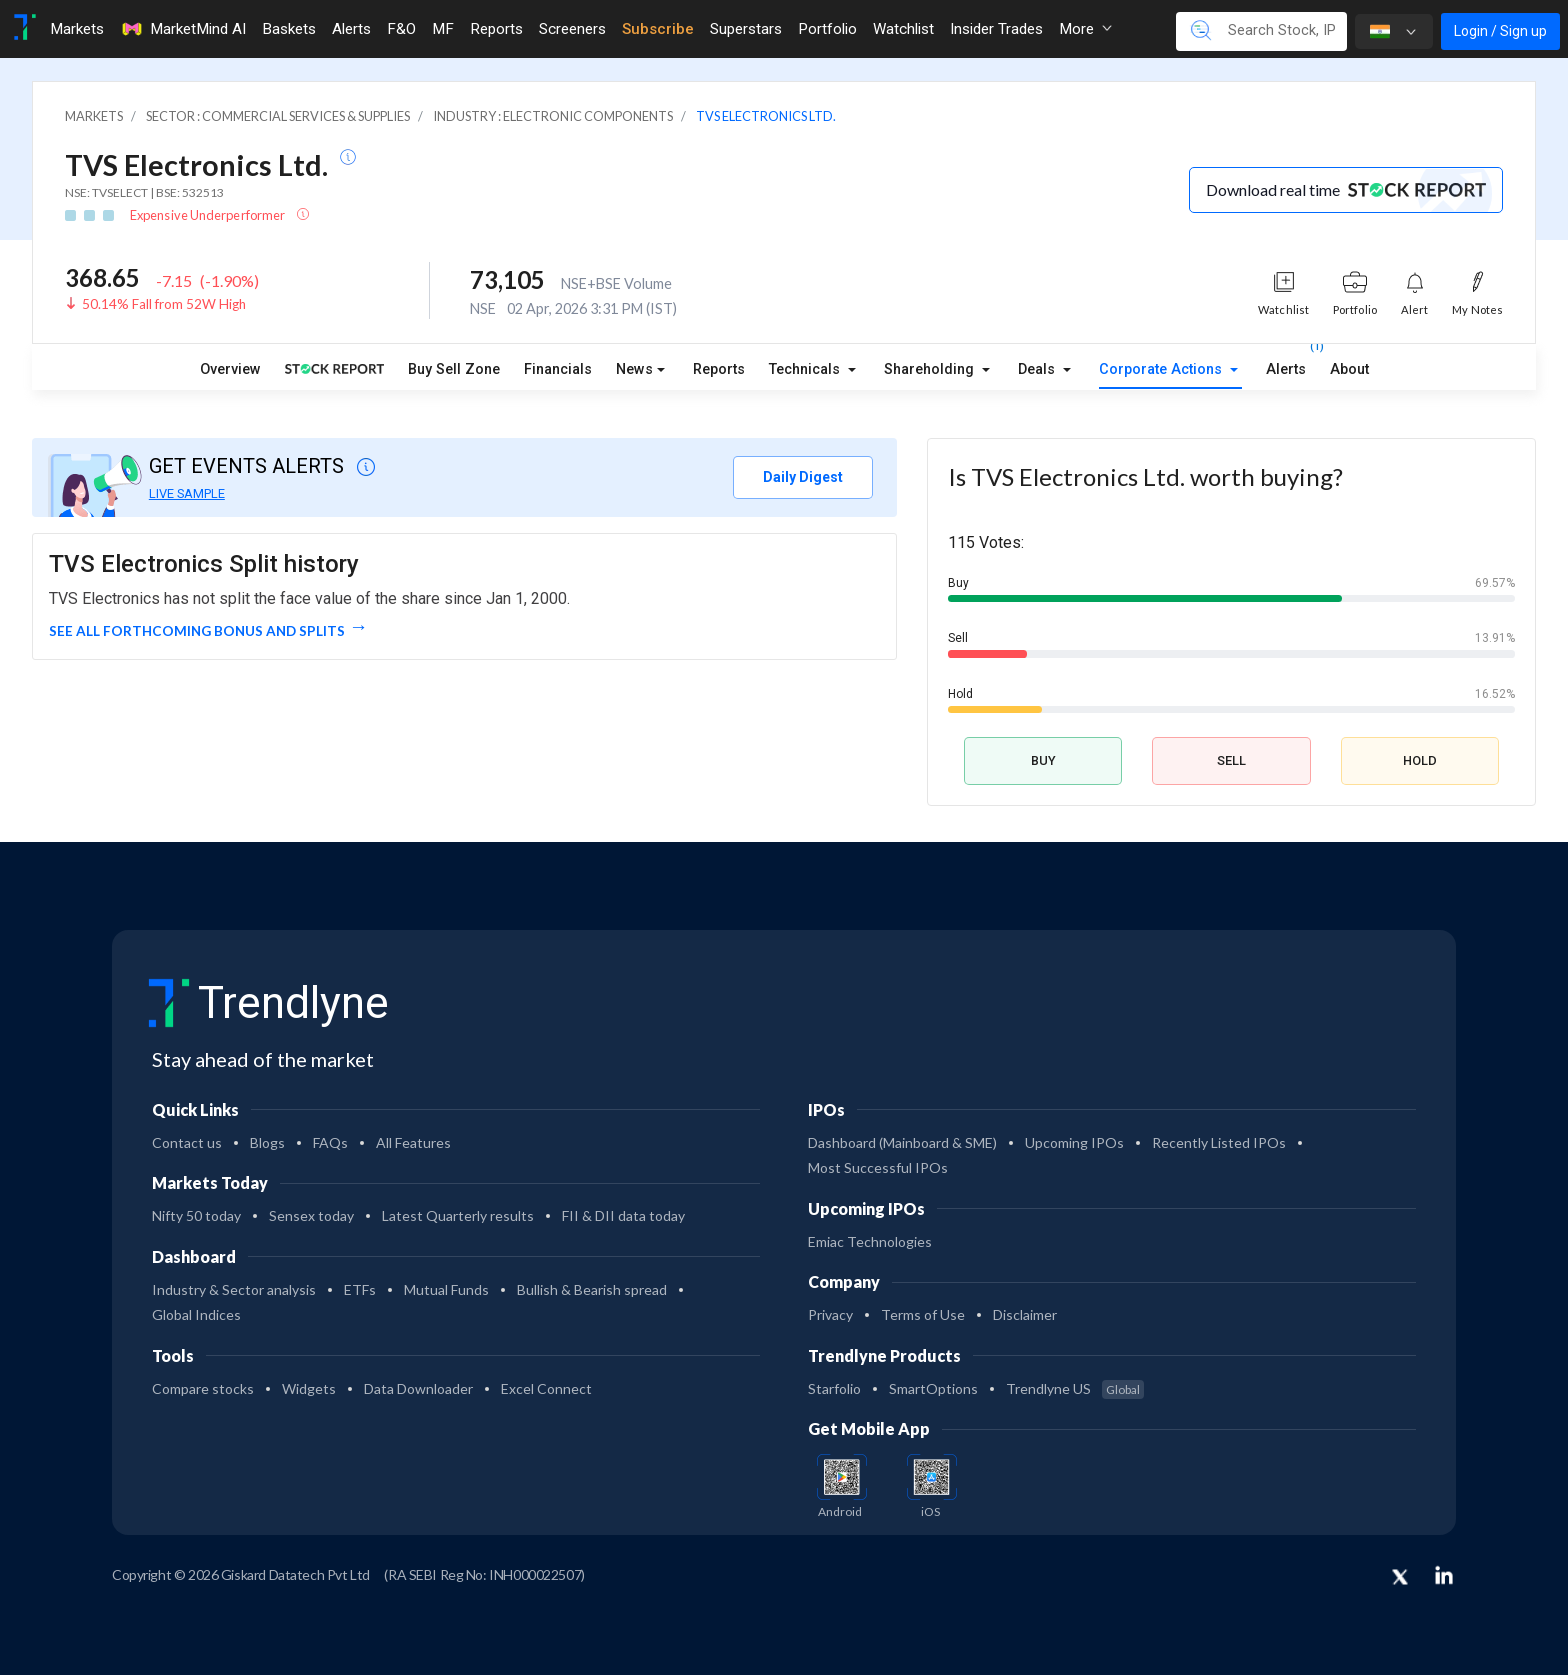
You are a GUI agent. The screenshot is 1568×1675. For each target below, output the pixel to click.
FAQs (330, 1142)
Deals (1038, 369)
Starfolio (834, 1388)
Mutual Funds (446, 1289)
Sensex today (311, 1215)
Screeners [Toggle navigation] (572, 29)
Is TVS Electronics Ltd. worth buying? (1145, 476)
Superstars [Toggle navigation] (746, 29)
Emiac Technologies (870, 1241)
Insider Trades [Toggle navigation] (996, 29)
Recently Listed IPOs (1219, 1142)
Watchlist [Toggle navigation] (903, 29)
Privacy (830, 1314)
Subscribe (658, 29)
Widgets (309, 1388)
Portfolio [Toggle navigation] (827, 29)
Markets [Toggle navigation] (77, 29)
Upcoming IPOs (1074, 1142)
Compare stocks (203, 1388)
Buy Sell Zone (454, 369)
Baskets (289, 29)
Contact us (187, 1142)
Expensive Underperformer (208, 215)
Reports (719, 369)
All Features (413, 1142)
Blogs (267, 1142)
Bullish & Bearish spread (592, 1289)
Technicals (806, 369)
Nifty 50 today (196, 1215)
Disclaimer (1025, 1314)
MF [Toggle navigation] (443, 29)
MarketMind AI (183, 29)
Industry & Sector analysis (234, 1289)
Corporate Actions (1162, 369)
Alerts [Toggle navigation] (351, 29)
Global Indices (196, 1314)
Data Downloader (418, 1388)
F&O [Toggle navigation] (401, 29)
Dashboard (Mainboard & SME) (902, 1142)
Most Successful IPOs (878, 1167)
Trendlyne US (1075, 1388)
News (634, 369)
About (1349, 369)
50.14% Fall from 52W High (164, 304)
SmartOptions (933, 1388)
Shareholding (931, 369)
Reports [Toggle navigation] (496, 29)
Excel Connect (546, 1388)
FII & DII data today (623, 1215)
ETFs (360, 1289)
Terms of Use (923, 1314)
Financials (558, 369)
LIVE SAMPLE (187, 493)
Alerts (1286, 365)
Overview (230, 369)
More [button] (1085, 29)
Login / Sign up (1500, 31)
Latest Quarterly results (458, 1215)
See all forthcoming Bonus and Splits (197, 631)
